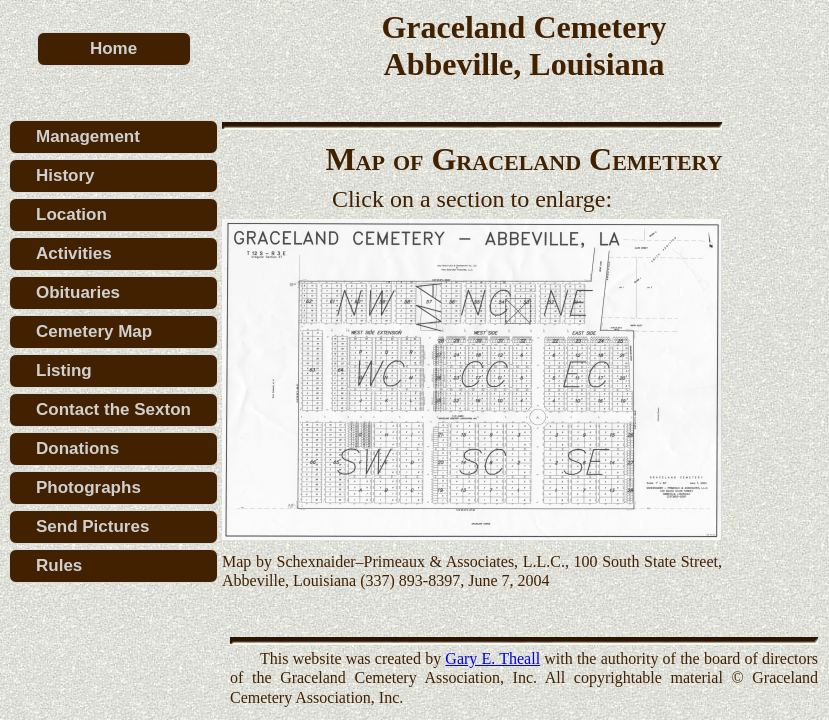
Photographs (88, 487)
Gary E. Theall (492, 658)
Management (88, 136)
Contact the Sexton (113, 409)
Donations (77, 448)
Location (71, 214)
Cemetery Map (94, 331)
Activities (74, 253)
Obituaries (78, 292)
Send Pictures (92, 526)
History (65, 175)
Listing (64, 370)
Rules (59, 565)
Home (113, 48)
